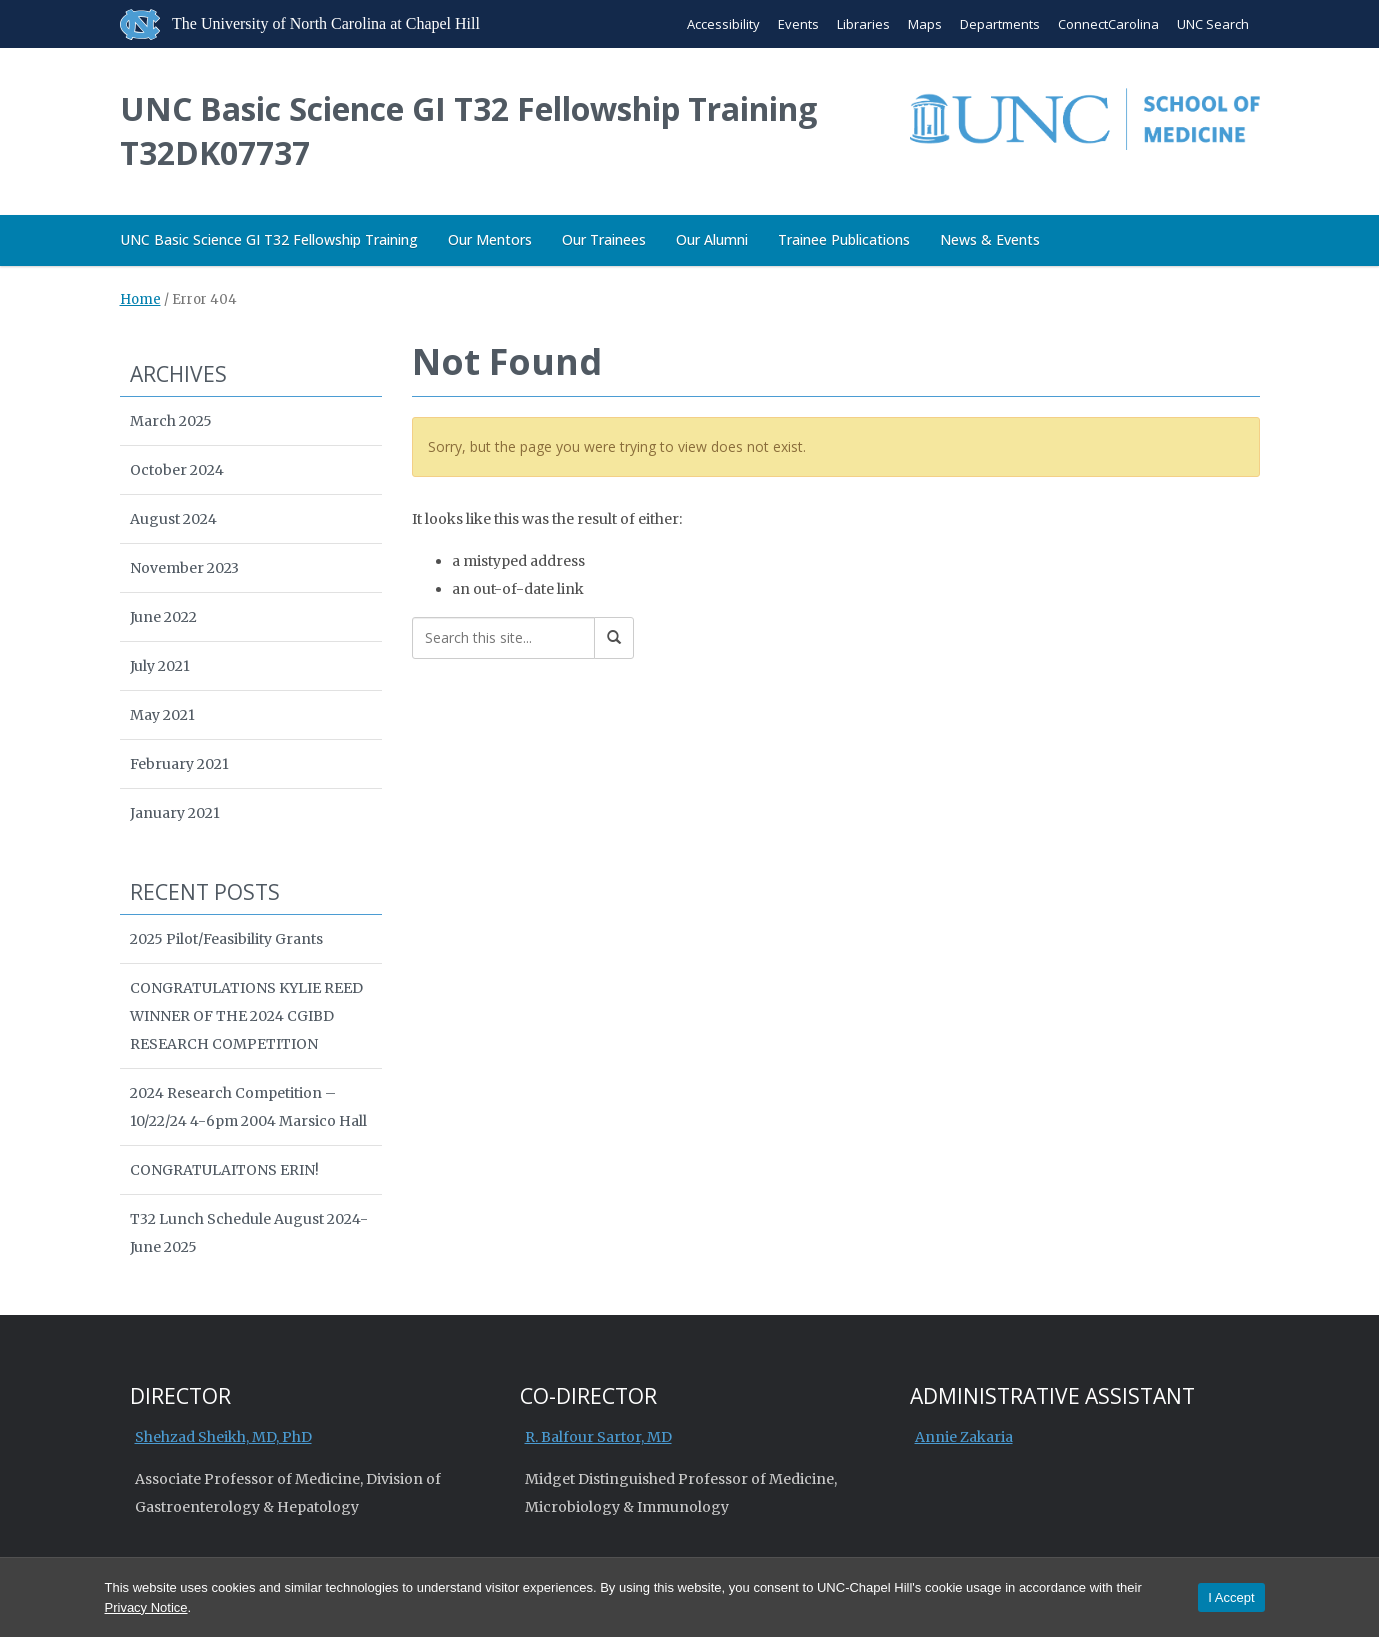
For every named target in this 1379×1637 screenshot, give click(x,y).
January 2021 (175, 813)
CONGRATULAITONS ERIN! (224, 1170)
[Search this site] (503, 638)
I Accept (1231, 1597)
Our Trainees (604, 239)
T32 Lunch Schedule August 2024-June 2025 (249, 1233)
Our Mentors (490, 239)
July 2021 (160, 666)
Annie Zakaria (964, 1437)
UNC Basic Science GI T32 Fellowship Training (269, 239)
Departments (1000, 24)
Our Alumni (712, 239)
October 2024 (177, 470)
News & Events (990, 239)
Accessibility (723, 24)
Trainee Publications (844, 239)
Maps (925, 24)
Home (140, 299)
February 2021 (179, 764)
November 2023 (184, 568)
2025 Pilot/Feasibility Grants (226, 939)
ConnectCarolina (1108, 24)
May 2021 (162, 715)
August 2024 (173, 519)
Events (798, 24)
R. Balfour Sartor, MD (598, 1437)
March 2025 (171, 421)
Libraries (863, 24)
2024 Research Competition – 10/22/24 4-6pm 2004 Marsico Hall (248, 1107)
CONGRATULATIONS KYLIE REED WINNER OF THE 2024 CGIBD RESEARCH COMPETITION (246, 1016)
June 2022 (163, 617)
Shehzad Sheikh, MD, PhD (223, 1437)
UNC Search (1213, 24)
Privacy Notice (146, 1607)
